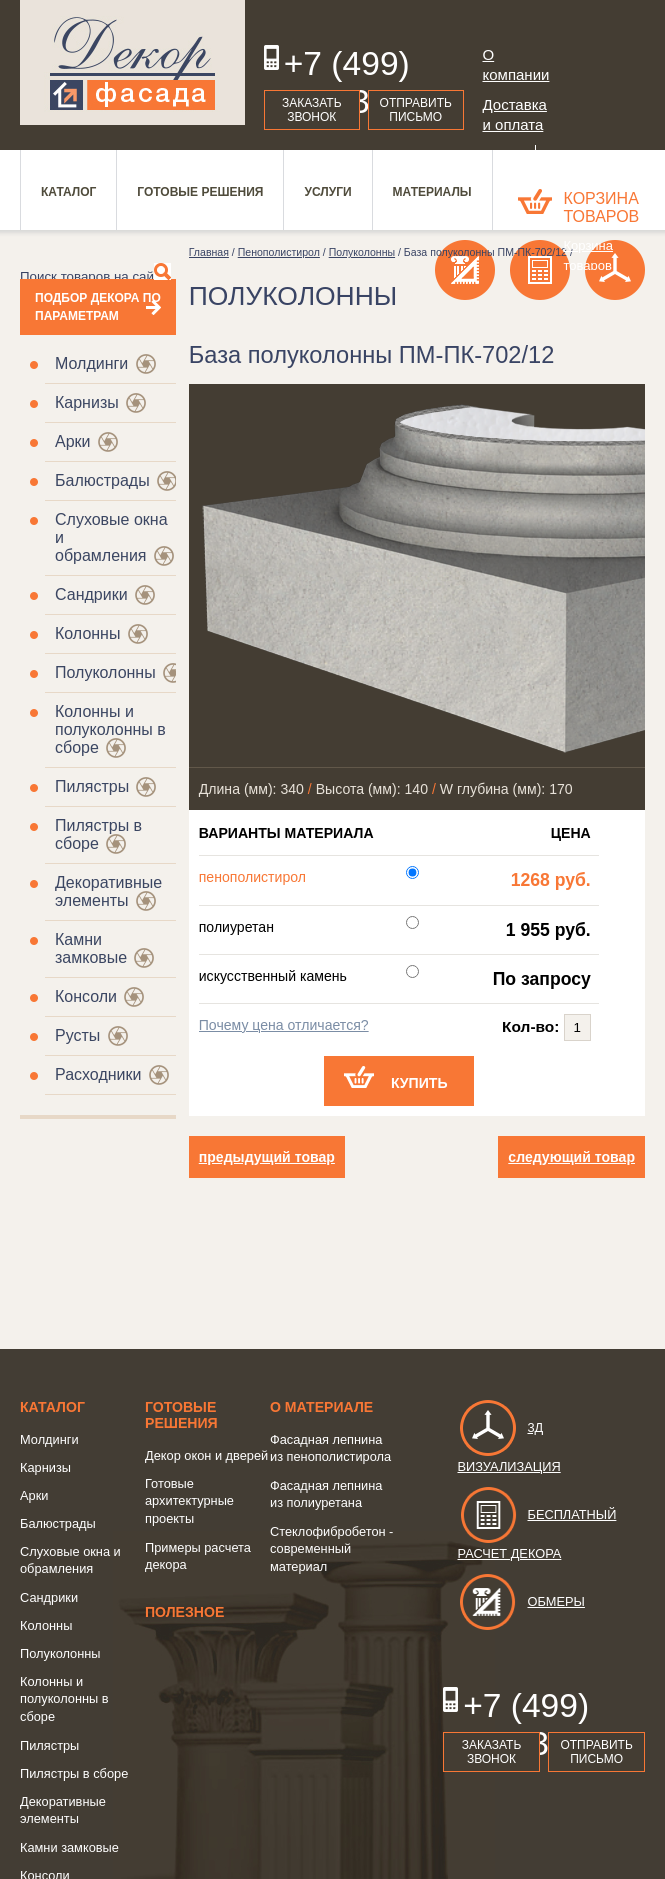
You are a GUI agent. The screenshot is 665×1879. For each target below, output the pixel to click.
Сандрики (91, 594)
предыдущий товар (267, 1157)
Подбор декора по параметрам (98, 307)
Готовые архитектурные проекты (189, 1501)
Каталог (52, 1407)
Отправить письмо (416, 110)
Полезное (184, 1612)
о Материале (321, 1407)
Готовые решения (181, 1415)
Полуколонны (105, 672)
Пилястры (92, 786)
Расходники (98, 1074)
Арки (73, 441)
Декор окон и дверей (206, 1455)
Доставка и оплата (514, 114)
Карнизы (87, 402)
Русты (77, 1035)
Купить (419, 1083)
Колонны (87, 633)
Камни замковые (91, 948)
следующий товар (571, 1157)
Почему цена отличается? (284, 1025)
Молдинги (91, 363)
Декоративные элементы (108, 891)
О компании (514, 64)
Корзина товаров (602, 207)
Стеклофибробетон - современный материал (331, 1549)
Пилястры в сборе (74, 1773)
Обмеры (521, 1601)
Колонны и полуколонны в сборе (64, 1699)
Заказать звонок (312, 110)
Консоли (86, 996)
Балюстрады (102, 480)
